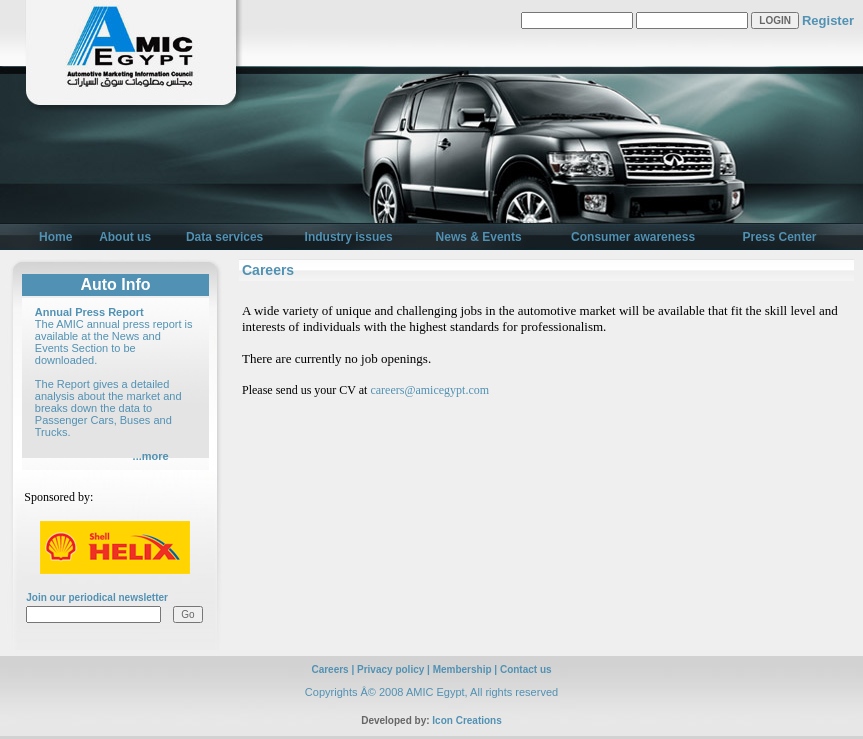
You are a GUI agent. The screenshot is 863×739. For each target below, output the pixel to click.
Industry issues (349, 237)
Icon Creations (466, 720)
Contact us (526, 669)
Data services (224, 237)
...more (151, 456)
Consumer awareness (633, 237)
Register (828, 20)
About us (125, 237)
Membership (462, 669)
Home (55, 237)
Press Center (779, 237)
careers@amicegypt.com (429, 390)
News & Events (479, 237)
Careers (329, 669)
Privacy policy (390, 669)
